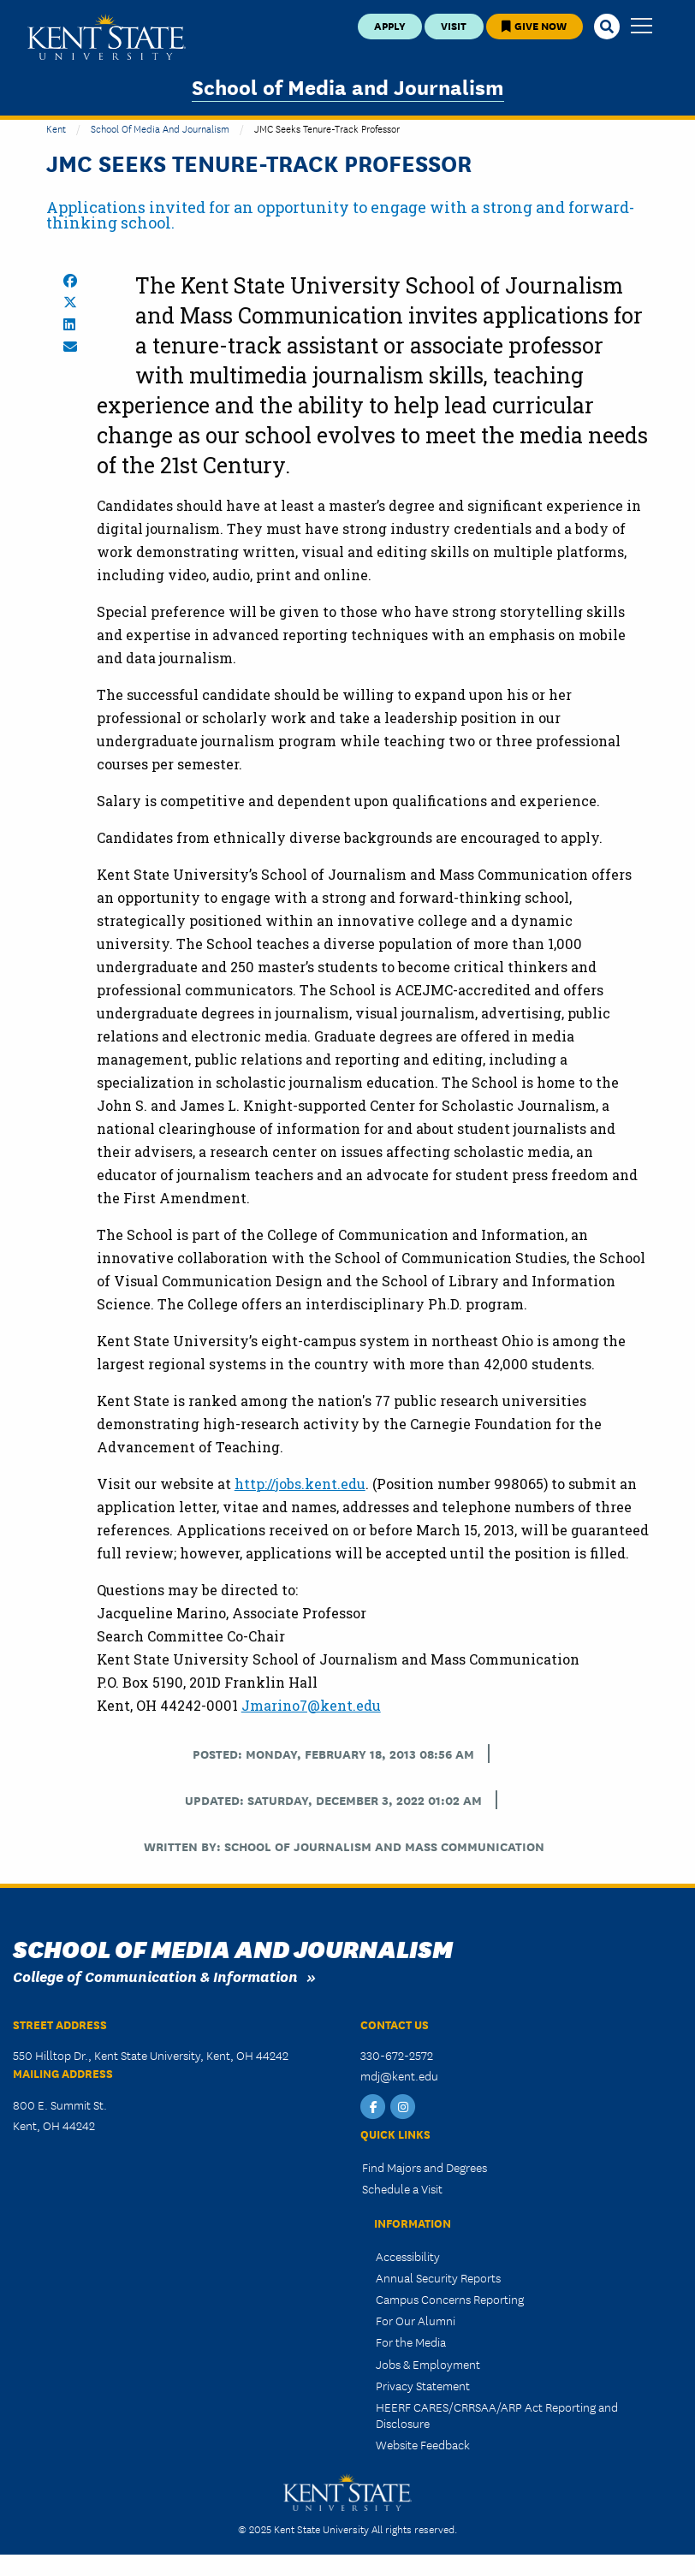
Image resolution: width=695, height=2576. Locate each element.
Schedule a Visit (402, 2188)
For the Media (411, 2341)
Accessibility (408, 2256)
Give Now (534, 25)
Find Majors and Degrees (424, 2167)
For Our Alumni (415, 2320)
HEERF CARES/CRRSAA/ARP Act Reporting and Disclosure (497, 2414)
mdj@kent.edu (399, 2075)
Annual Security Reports (438, 2277)
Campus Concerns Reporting (450, 2298)
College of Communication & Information (155, 1975)
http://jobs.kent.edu (300, 1484)
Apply (390, 25)
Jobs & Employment (428, 2363)
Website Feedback (423, 2444)
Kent (56, 128)
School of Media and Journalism (348, 86)
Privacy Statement (423, 2385)
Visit (453, 25)
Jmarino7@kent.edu (311, 1705)
